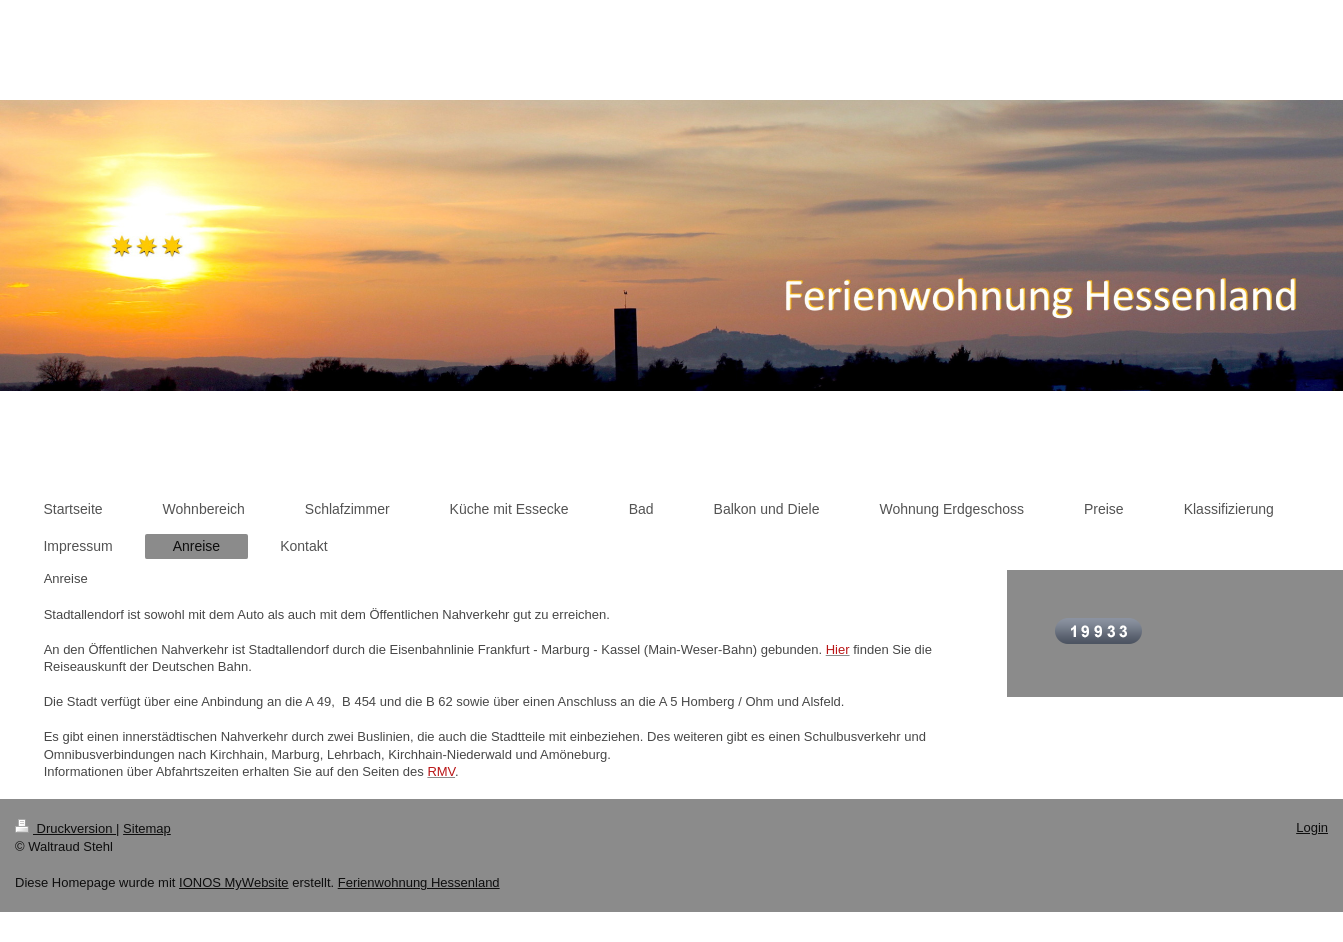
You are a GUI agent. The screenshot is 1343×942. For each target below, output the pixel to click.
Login (1312, 827)
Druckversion (65, 828)
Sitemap (147, 828)
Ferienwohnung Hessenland (419, 882)
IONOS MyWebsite (234, 882)
